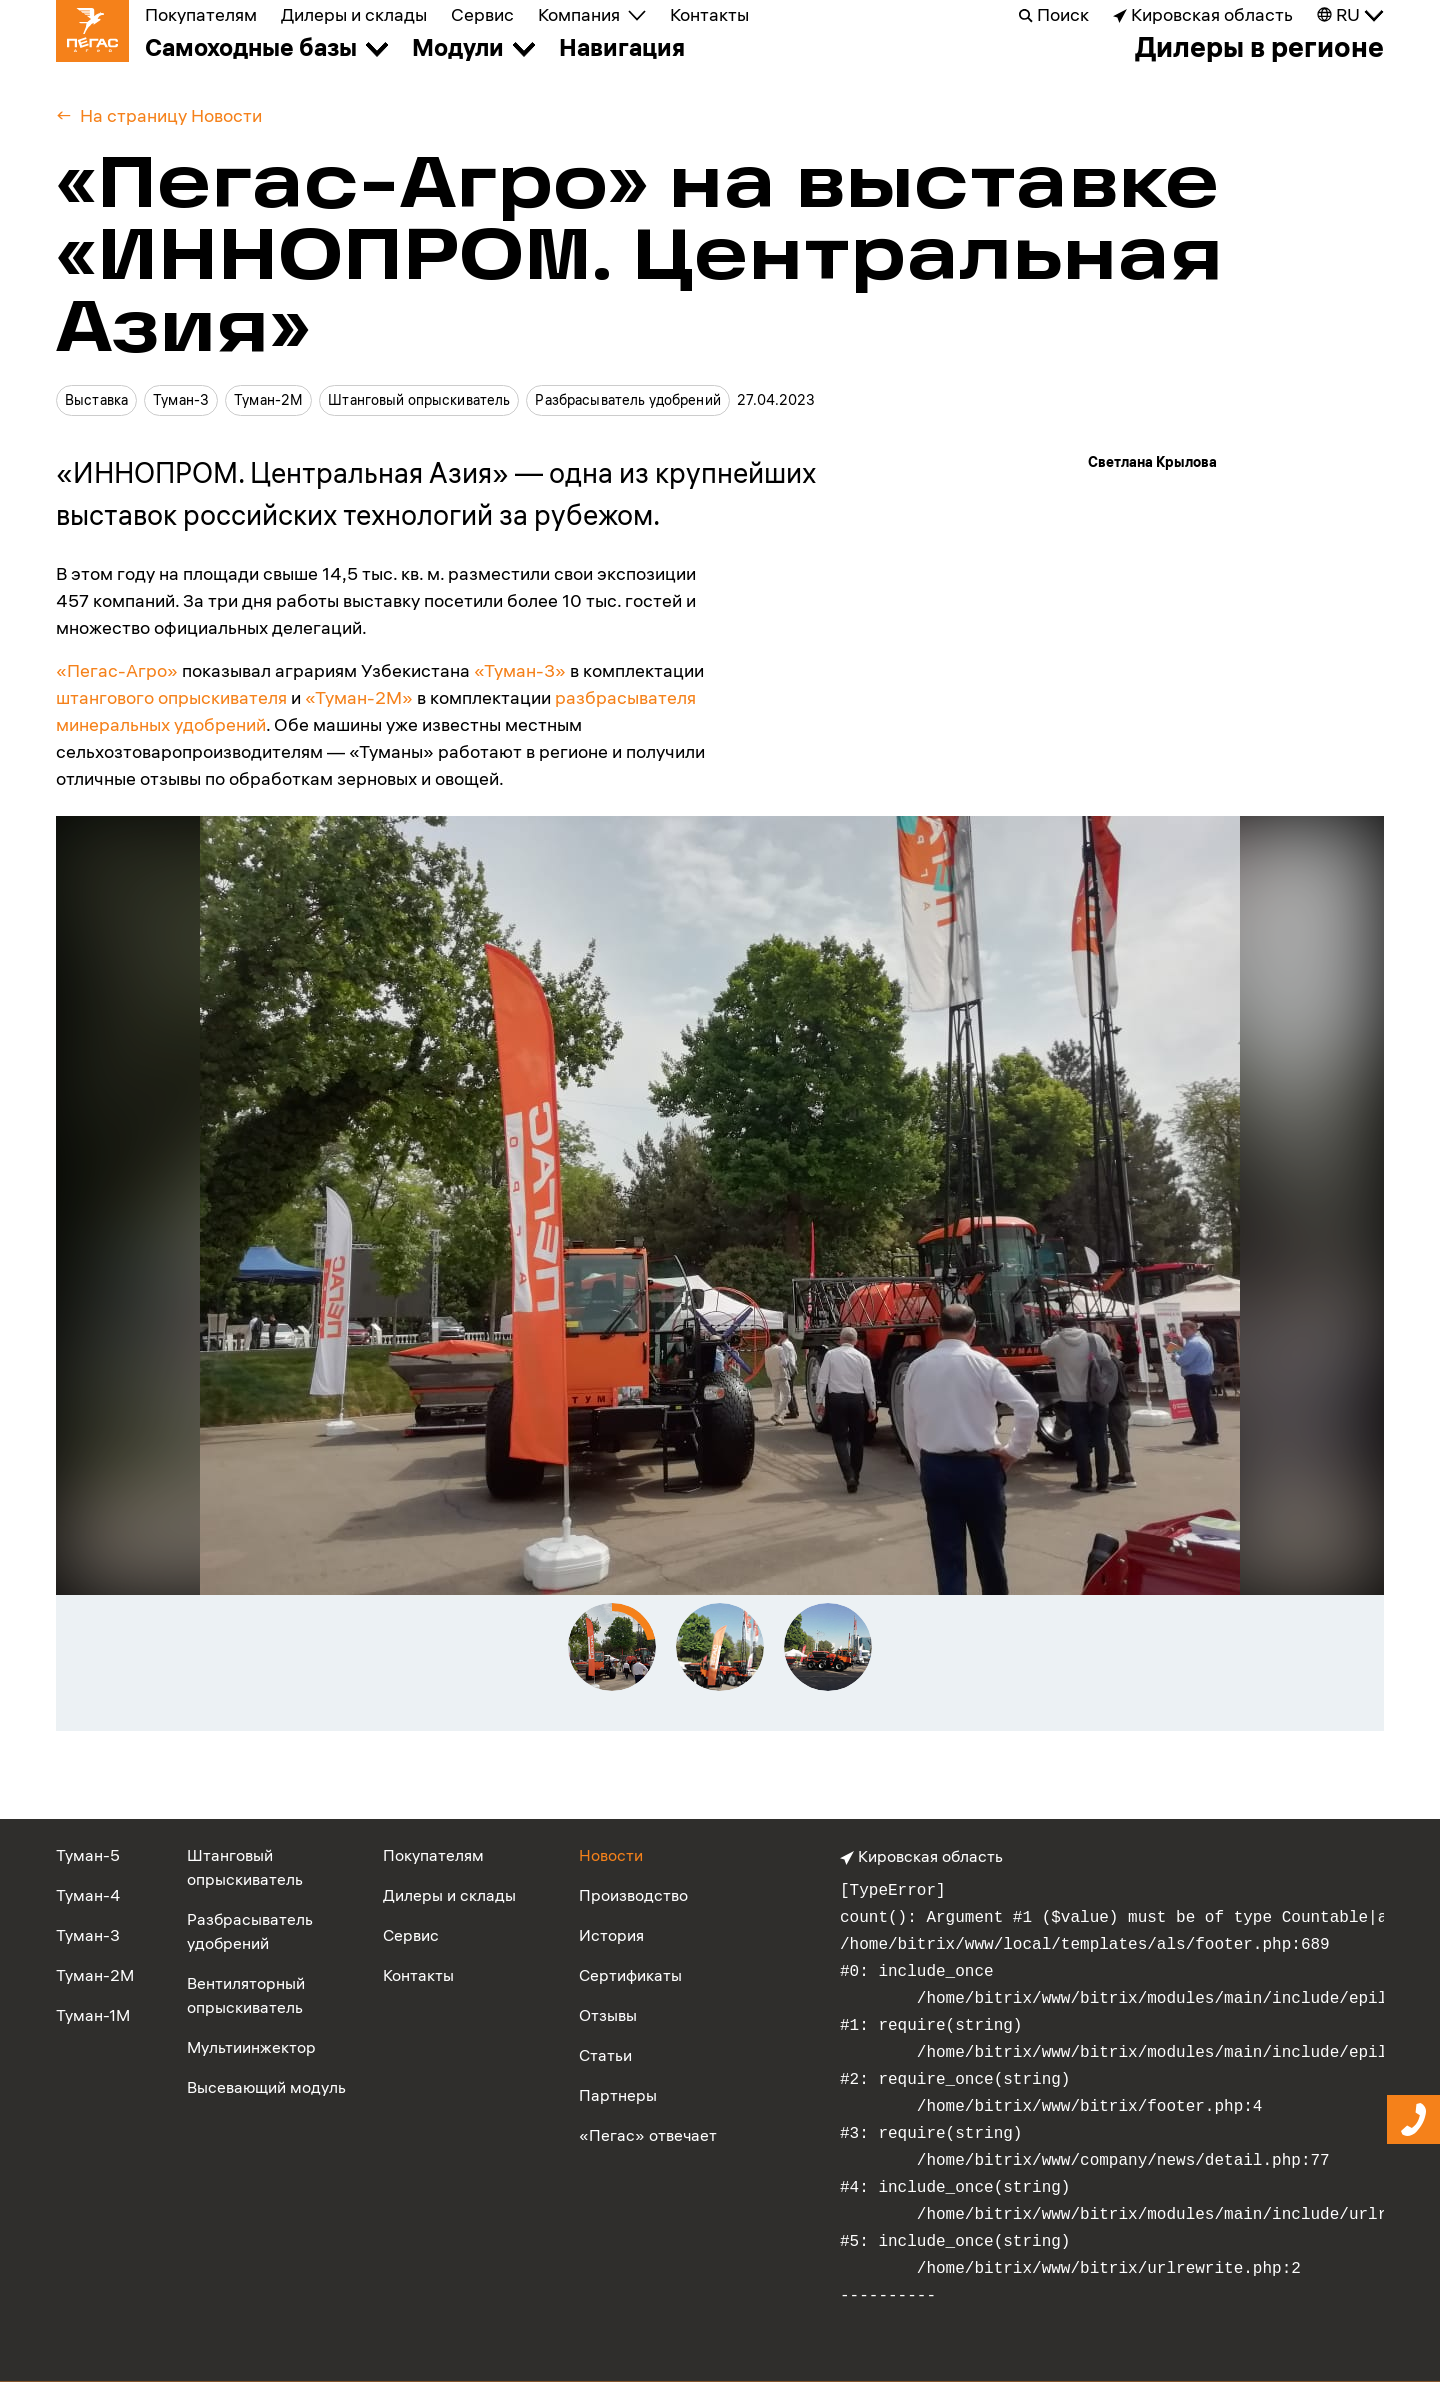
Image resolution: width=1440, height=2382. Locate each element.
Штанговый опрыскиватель (419, 400)
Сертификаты (630, 1975)
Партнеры (618, 2095)
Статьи (605, 2055)
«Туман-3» (520, 670)
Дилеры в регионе (1259, 47)
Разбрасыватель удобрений (627, 400)
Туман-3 (181, 400)
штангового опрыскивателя (171, 697)
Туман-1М (93, 2015)
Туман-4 (88, 1895)
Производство (633, 1895)
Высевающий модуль (266, 2087)
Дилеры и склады (354, 14)
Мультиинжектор (251, 2047)
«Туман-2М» (359, 697)
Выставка (96, 400)
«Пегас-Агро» (117, 670)
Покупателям (201, 14)
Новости (611, 1855)
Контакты (709, 14)
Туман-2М (268, 400)
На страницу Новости (171, 115)
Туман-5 (88, 1855)
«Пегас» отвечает (648, 2135)
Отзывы (608, 2015)
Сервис (482, 14)
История (611, 1935)
